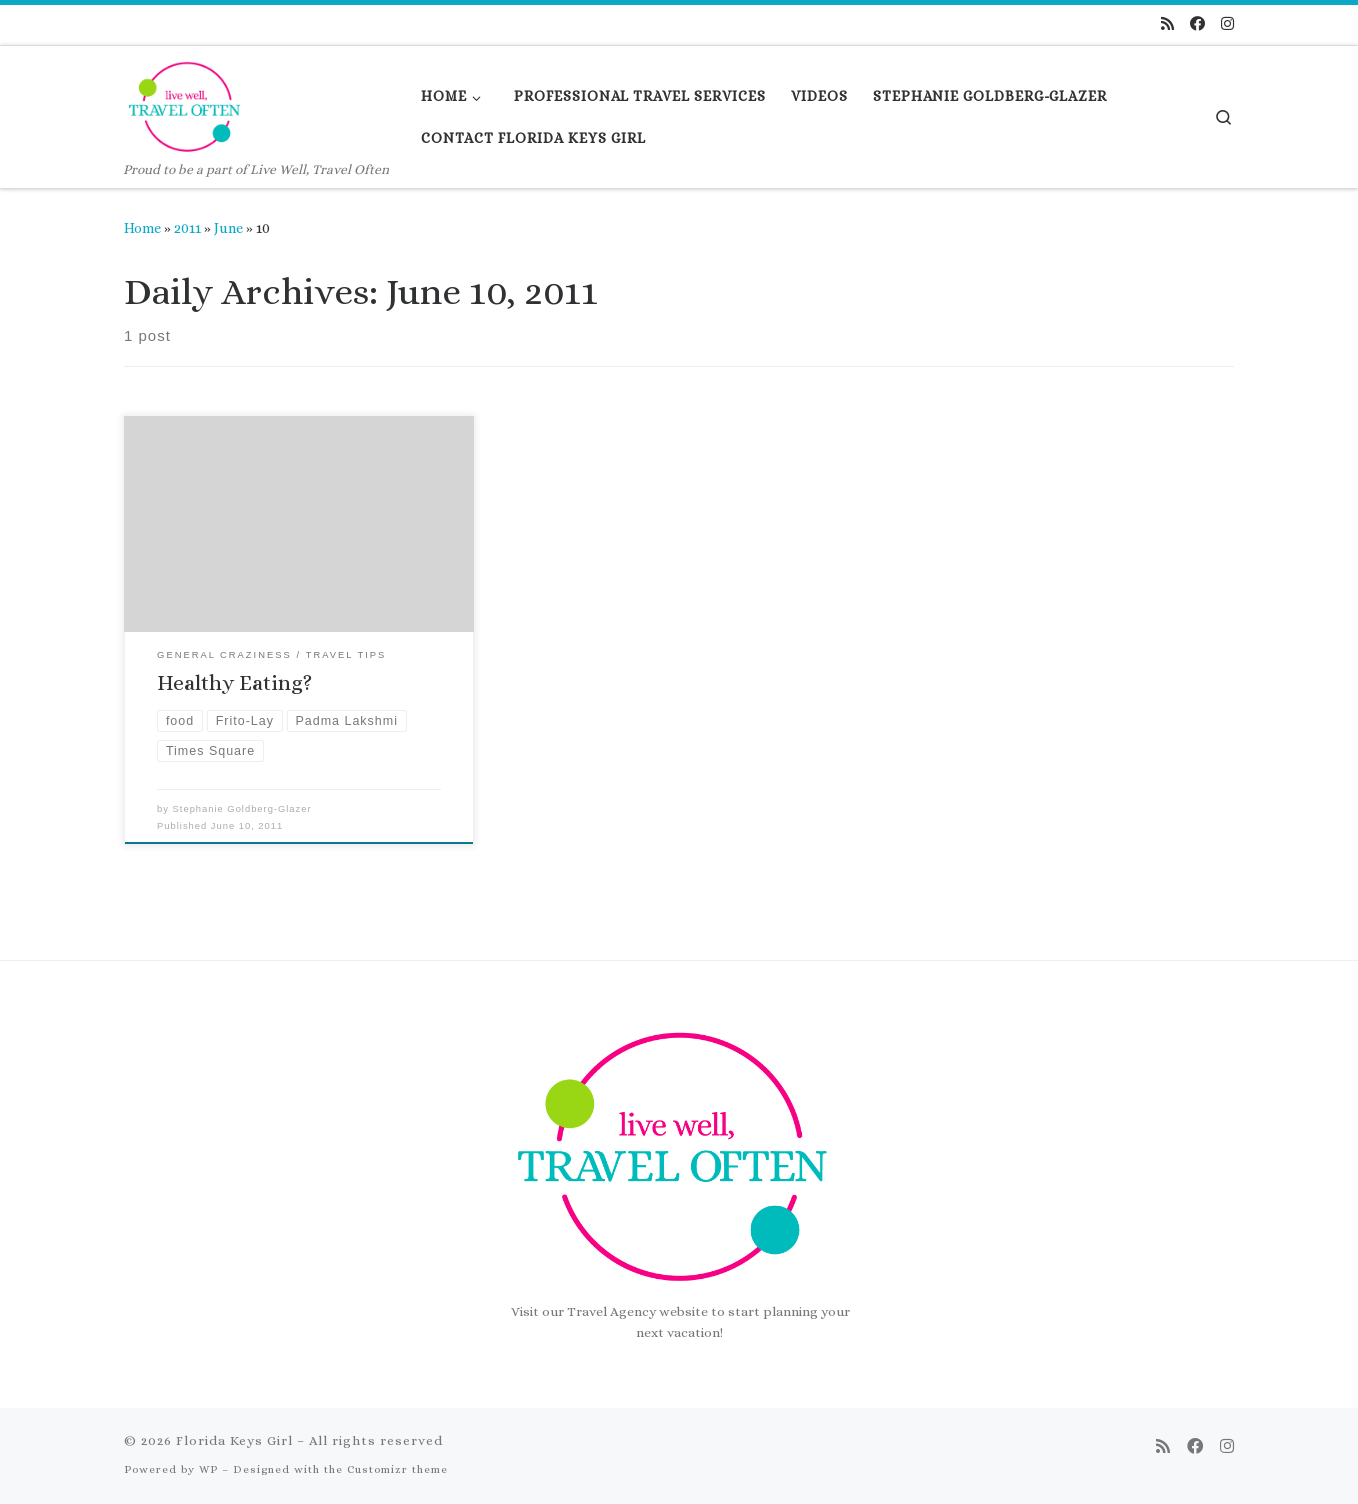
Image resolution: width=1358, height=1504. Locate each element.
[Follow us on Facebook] (1197, 24)
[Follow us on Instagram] (1227, 24)
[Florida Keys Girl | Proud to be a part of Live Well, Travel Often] (187, 102)
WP (208, 1469)
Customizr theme (397, 1469)
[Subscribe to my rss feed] (1167, 24)
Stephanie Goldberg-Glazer (242, 809)
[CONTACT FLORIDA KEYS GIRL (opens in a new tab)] (534, 138)
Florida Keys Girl (234, 1440)
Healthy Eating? (234, 683)
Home (142, 228)
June (228, 228)
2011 (187, 228)
